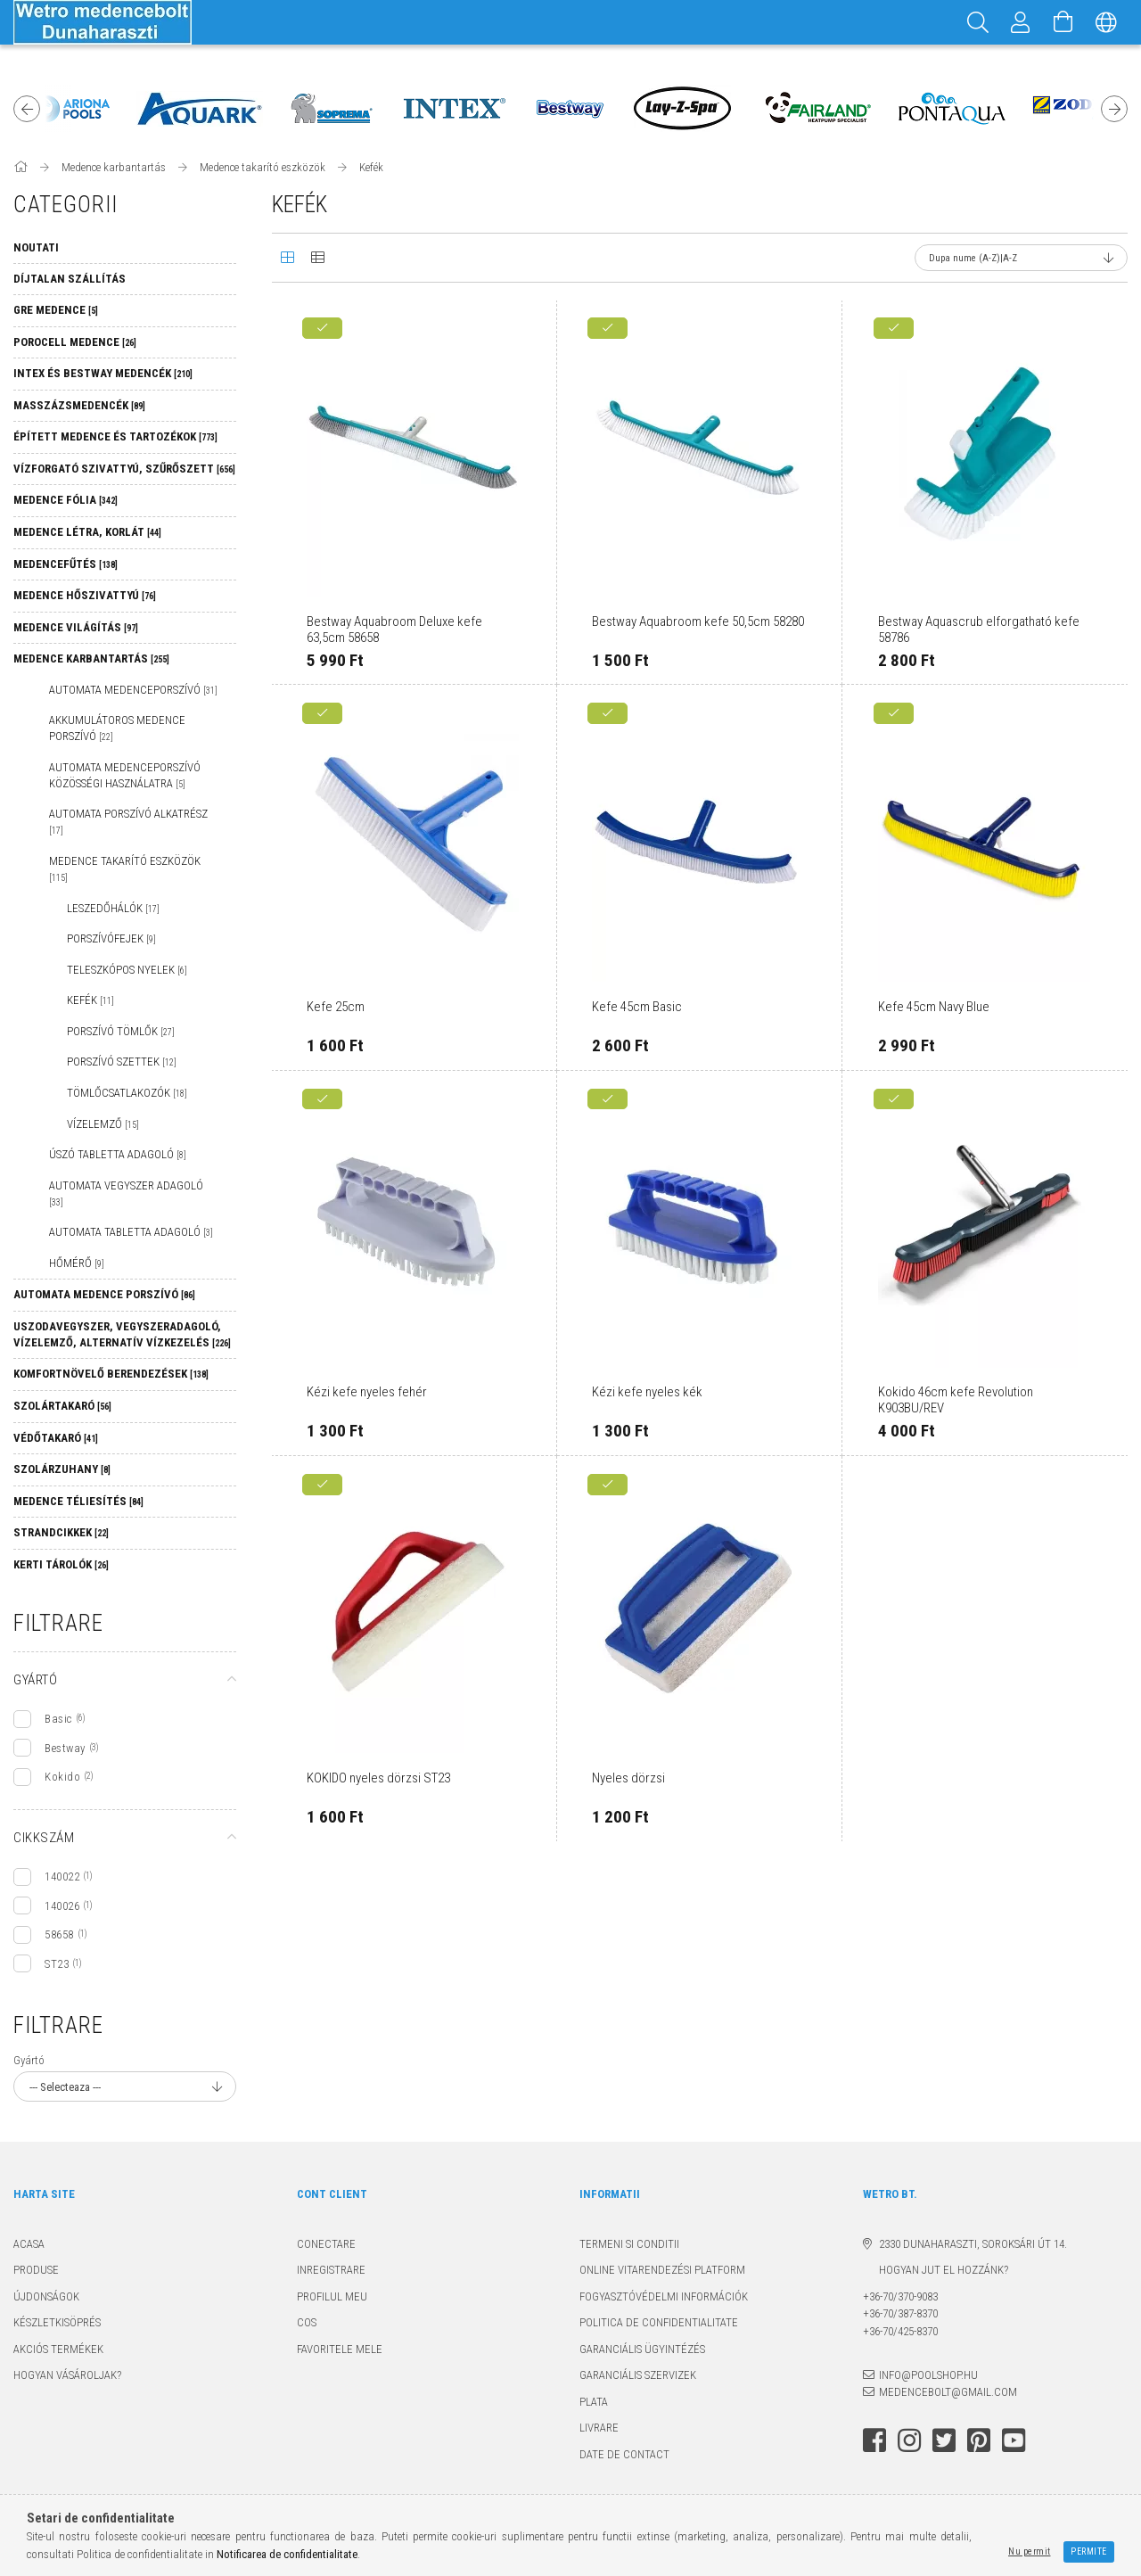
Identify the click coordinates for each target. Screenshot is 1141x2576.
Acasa (29, 2244)
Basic (58, 1718)
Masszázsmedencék (79, 405)
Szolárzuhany (62, 1469)
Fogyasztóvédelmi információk (663, 2296)
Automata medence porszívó (104, 1294)
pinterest (978, 2440)
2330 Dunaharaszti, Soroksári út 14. (973, 2244)
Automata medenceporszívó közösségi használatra (125, 775)
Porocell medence (74, 342)
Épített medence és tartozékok (115, 436)
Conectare (326, 2244)
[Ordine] (1021, 257)
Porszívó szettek (121, 1061)
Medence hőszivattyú (84, 595)
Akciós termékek (58, 2349)
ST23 (57, 1964)
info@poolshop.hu (928, 2375)
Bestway (65, 1748)
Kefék (90, 1000)
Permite (1089, 2551)
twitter (944, 2440)
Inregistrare (331, 2269)
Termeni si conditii (629, 2244)
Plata (593, 2401)
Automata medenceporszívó (133, 689)
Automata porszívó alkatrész (128, 821)
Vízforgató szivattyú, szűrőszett (124, 468)
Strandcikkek (61, 1532)
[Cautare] (977, 22)
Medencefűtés (65, 564)
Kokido (62, 1776)
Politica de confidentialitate (658, 2322)
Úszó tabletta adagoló (117, 1154)
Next (1114, 108)
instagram (909, 2440)
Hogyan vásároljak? (67, 2375)
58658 (59, 1934)
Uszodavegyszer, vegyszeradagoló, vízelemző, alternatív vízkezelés (122, 1334)
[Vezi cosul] (1063, 22)
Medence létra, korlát (87, 532)
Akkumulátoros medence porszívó (117, 728)
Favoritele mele (339, 2349)
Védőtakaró (55, 1437)
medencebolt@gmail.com (948, 2392)
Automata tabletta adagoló (131, 1232)
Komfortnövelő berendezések (111, 1373)
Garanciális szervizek (637, 2375)
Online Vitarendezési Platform (662, 2269)
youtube (1013, 2440)
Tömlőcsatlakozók (127, 1092)
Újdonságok (46, 2296)
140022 (62, 1876)
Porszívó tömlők (121, 1031)
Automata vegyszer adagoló (126, 1193)
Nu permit (1029, 2551)
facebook (874, 2440)
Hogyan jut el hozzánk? (935, 2269)
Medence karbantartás (91, 658)
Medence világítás (75, 627)
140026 (62, 1906)
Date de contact (624, 2454)
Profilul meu (332, 2296)
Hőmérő (76, 1263)
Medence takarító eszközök (125, 868)
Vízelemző (103, 1124)
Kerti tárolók (61, 1564)
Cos (306, 2322)
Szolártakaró (62, 1405)
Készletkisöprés (57, 2322)
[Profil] (1020, 22)
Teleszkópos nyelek (127, 969)
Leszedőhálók (113, 908)
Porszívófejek (111, 938)
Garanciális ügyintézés (642, 2349)
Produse (36, 2269)
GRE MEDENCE (55, 310)
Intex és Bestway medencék (103, 373)
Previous (26, 108)
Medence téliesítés (78, 1501)
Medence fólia (65, 499)
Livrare (599, 2427)
